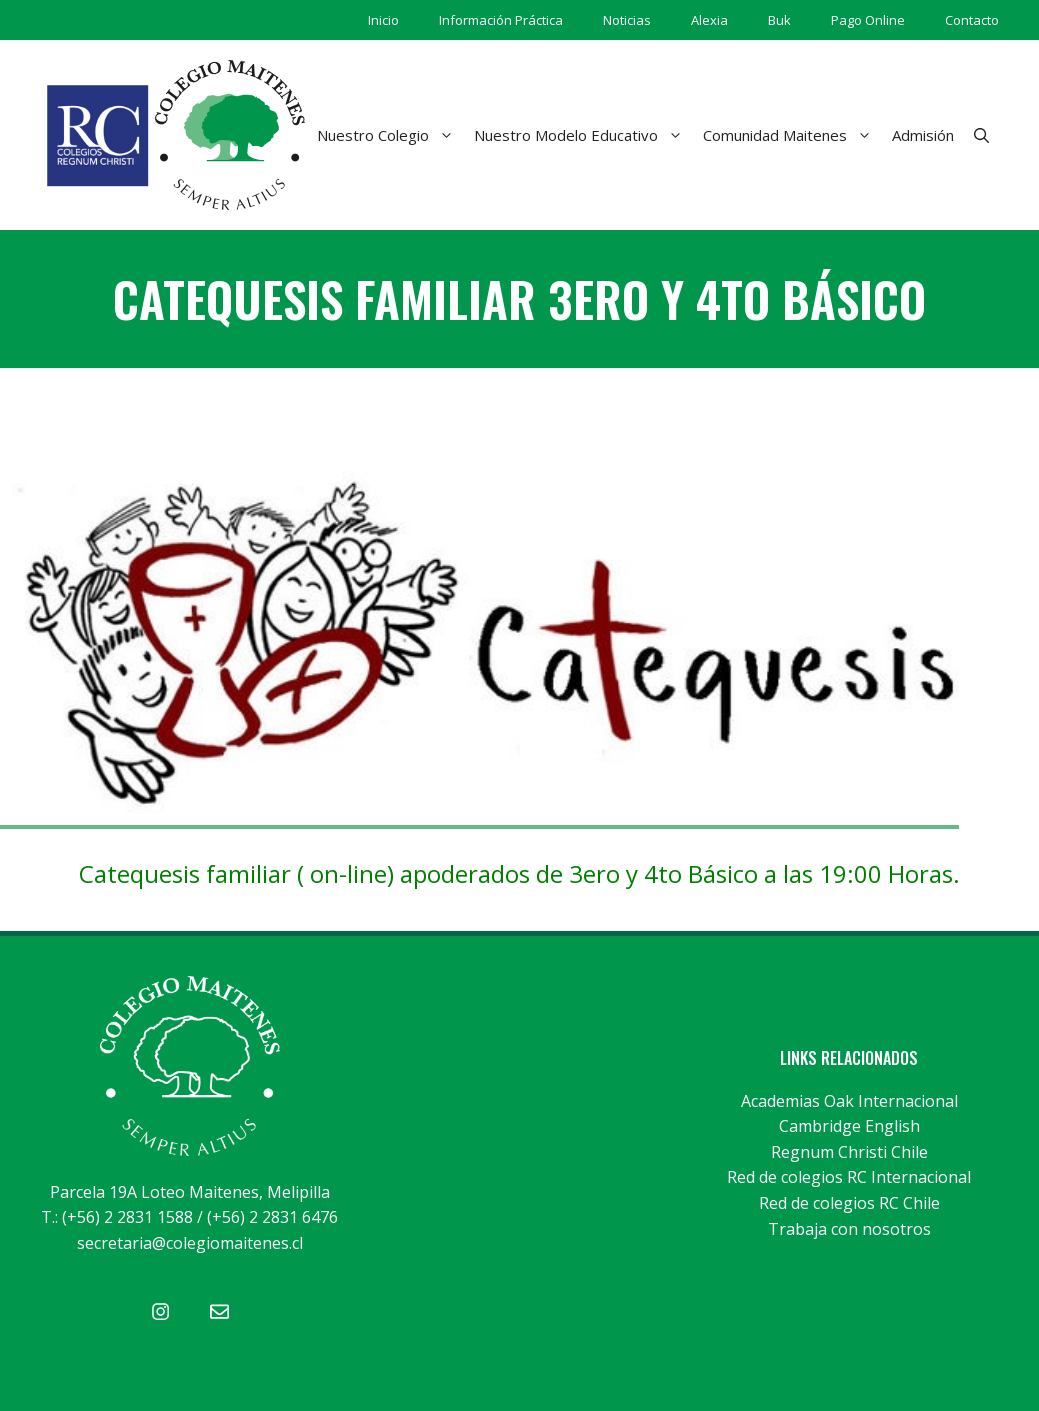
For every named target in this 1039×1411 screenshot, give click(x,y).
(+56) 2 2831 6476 (272, 1217)
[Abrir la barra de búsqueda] (981, 135)
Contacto (972, 20)
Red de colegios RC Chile (849, 1203)
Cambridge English (849, 1126)
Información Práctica (501, 20)
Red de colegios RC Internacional (849, 1177)
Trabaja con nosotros (849, 1229)
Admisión (923, 135)
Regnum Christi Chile (849, 1152)
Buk (779, 20)
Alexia (709, 20)
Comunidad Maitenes (792, 135)
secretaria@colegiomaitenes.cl (190, 1243)
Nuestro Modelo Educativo (583, 135)
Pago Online (868, 20)
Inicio (383, 20)
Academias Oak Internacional (849, 1101)
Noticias (627, 20)
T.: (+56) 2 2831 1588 (117, 1217)
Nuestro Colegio (390, 135)
